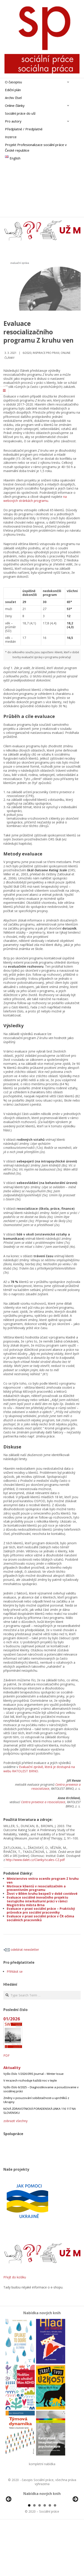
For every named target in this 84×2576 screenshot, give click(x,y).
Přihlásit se (15, 1971)
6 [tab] (55, 2558)
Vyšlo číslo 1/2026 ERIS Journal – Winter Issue (33, 2074)
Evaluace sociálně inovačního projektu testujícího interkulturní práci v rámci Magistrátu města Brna (37, 1901)
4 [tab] (44, 2558)
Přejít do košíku (14, 2277)
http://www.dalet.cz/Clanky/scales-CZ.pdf (35, 1860)
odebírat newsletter (21, 1949)
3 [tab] (39, 2558)
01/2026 (11, 2019)
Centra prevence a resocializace (43, 1802)
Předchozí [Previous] (9, 2525)
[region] (42, 2527)
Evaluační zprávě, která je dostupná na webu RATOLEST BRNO (39, 1769)
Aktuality (11, 2067)
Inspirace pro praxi (46, 353)
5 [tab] (50, 2558)
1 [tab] (29, 2558)
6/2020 (27, 353)
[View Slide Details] (21, 2527)
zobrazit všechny (15, 2121)
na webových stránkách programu (35, 498)
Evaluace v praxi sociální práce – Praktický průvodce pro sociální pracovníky (41, 1910)
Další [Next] (75, 2525)
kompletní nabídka (42, 2464)
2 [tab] (34, 2558)
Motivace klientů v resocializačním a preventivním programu (36, 1888)
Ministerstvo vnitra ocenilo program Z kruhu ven (43, 1880)
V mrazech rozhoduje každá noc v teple (30, 2080)
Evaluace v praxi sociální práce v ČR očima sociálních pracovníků (40, 1918)
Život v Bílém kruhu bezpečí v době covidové (42, 1893)
